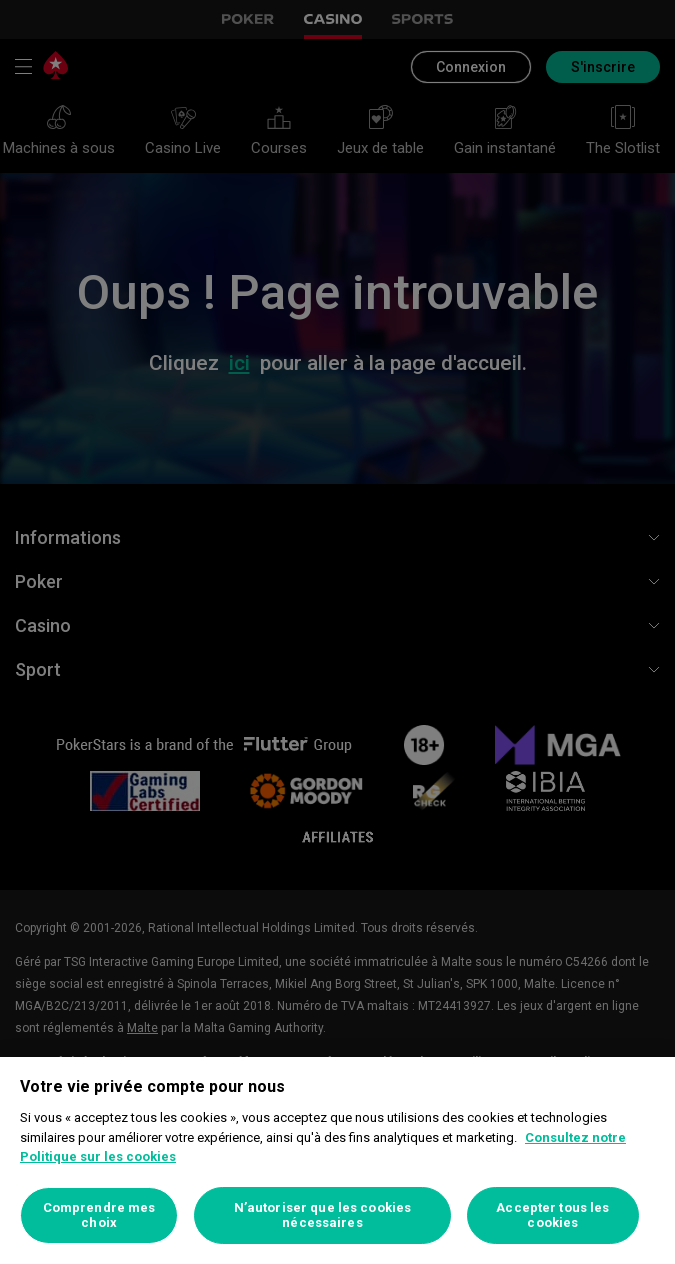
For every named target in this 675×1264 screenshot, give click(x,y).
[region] (337, 1160)
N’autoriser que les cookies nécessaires (323, 1215)
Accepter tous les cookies (552, 1215)
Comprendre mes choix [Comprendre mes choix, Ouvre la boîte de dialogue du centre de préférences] (99, 1215)
